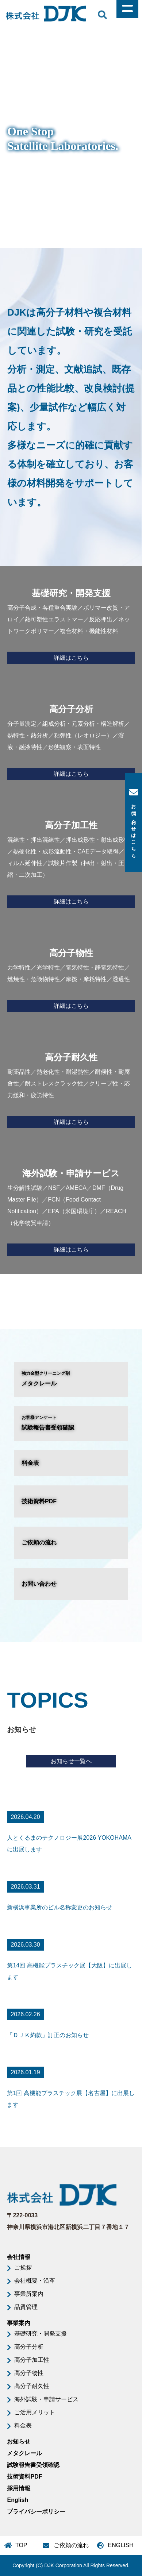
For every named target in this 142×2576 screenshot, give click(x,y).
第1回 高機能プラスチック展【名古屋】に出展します (70, 2099)
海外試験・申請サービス (46, 2399)
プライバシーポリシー (36, 2511)
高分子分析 (28, 2347)
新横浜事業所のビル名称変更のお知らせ (59, 1907)
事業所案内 (28, 2294)
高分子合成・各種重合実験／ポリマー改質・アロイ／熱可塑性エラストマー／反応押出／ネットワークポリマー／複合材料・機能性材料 (71, 624)
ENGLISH (121, 2545)
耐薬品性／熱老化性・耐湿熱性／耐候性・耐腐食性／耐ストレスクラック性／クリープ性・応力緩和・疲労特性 (71, 1088)
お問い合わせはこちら (133, 822)
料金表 (30, 1463)
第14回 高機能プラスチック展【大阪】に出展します (69, 1971)
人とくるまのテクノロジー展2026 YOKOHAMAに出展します (69, 1843)
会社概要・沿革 (34, 2281)
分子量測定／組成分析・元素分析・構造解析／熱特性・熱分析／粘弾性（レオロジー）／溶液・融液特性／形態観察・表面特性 (71, 740)
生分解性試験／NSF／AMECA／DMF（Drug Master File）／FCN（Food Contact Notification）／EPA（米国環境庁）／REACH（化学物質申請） (71, 1210)
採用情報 (18, 2488)
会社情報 (18, 2257)
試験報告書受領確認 (71, 1422)
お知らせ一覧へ (71, 1761)
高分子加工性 (31, 2360)
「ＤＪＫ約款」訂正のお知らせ (48, 2035)
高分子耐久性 (31, 2386)
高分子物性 (28, 2373)
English (17, 2500)
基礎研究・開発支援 (40, 2333)
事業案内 (18, 2323)
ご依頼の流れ (39, 1542)
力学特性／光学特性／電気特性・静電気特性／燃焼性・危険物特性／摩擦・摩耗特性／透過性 (71, 978)
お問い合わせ (39, 1584)
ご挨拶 (23, 2267)
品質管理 (26, 2307)
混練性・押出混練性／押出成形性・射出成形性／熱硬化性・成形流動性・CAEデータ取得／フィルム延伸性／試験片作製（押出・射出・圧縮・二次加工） (71, 862)
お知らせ (18, 2441)
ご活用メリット (34, 2412)
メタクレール (71, 1378)
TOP (21, 2545)
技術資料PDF (39, 1501)
